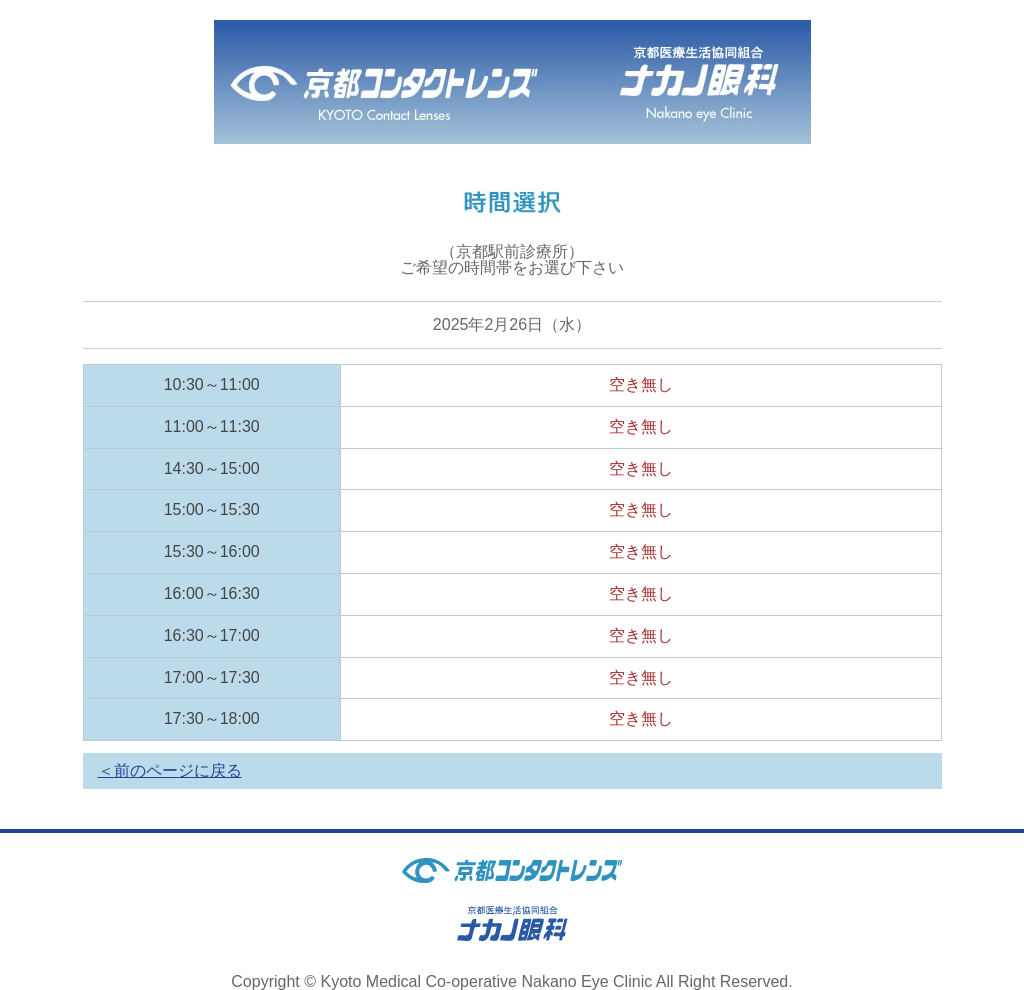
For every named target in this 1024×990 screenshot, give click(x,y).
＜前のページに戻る (170, 771)
